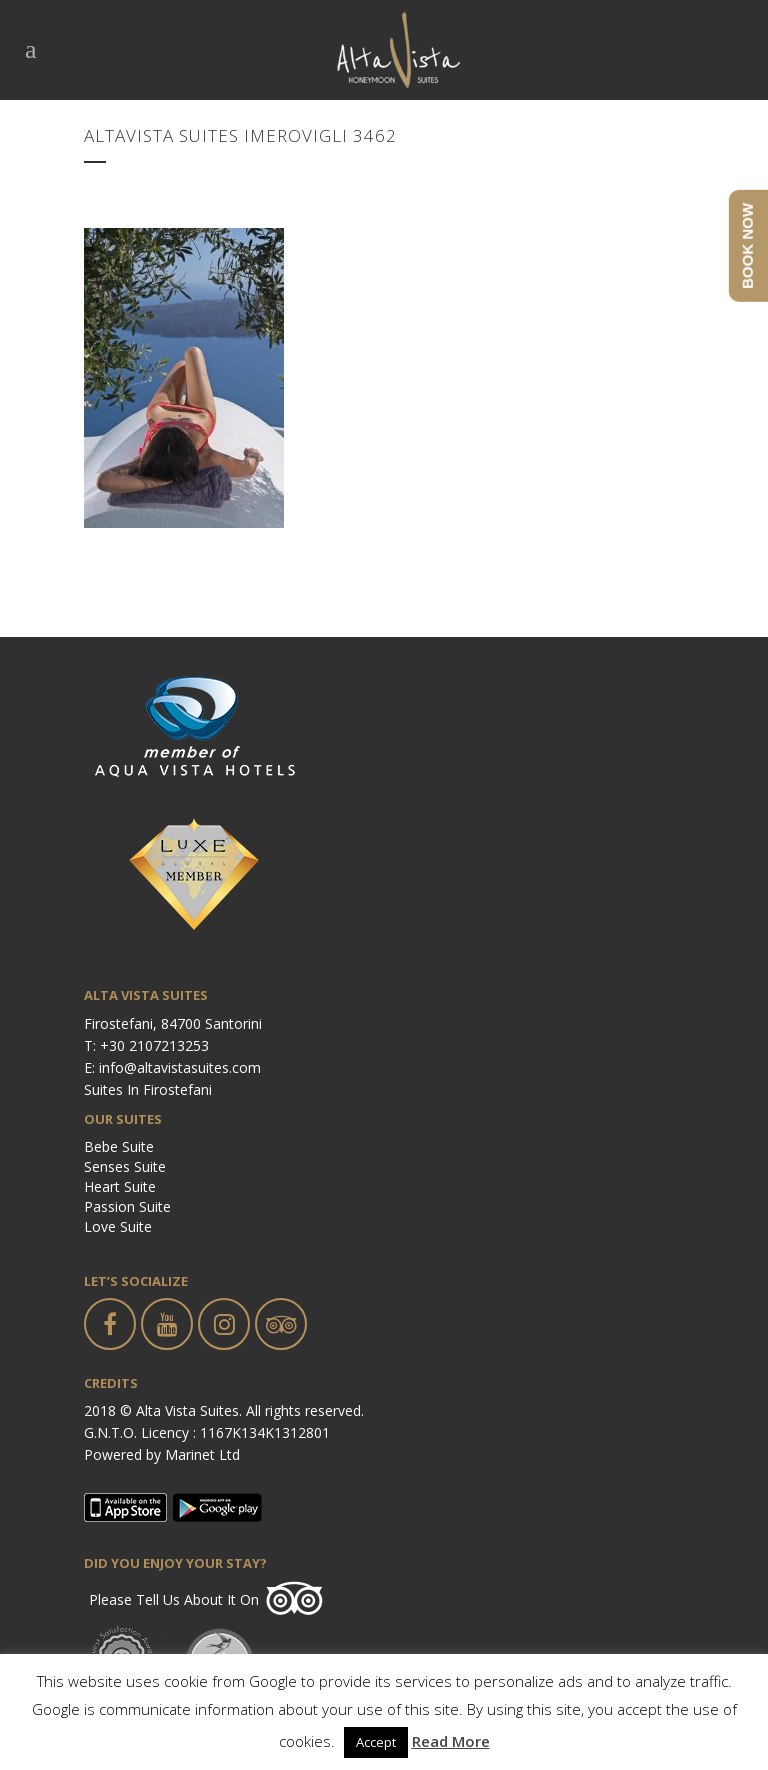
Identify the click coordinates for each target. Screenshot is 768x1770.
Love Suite (118, 1226)
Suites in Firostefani (148, 1089)
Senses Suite (125, 1166)
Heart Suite (120, 1186)
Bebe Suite (119, 1146)
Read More (451, 1741)
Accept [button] (376, 1742)
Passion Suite (127, 1206)
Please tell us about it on (174, 1599)
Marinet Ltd (202, 1454)
